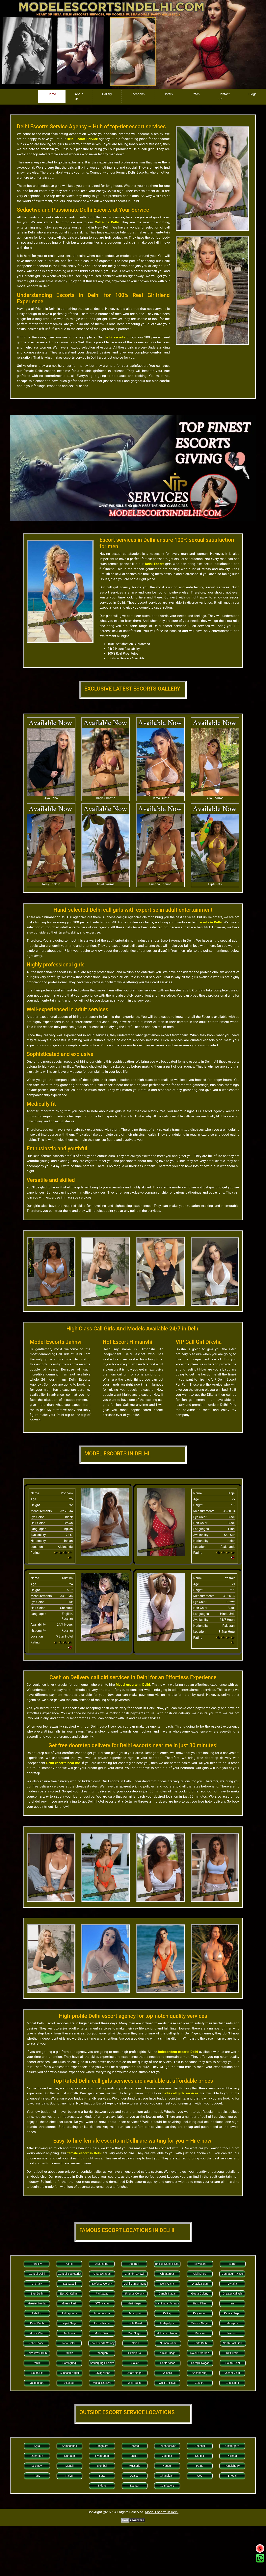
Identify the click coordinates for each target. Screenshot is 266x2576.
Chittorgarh (232, 2445)
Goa (199, 2475)
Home (51, 94)
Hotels (168, 94)
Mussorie (134, 2465)
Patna (199, 2465)
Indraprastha (102, 2313)
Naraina (232, 2333)
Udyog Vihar (102, 2372)
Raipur (69, 2475)
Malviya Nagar (199, 2323)
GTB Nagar (102, 2303)
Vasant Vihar (232, 2372)
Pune (37, 2475)
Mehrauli (69, 2333)
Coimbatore (167, 2485)
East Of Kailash (69, 2293)
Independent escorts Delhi (178, 2052)
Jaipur (134, 2455)
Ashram (134, 2263)
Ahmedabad (69, 2445)
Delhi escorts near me (63, 1763)
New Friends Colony (102, 2343)
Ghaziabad (232, 2382)
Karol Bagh (37, 2323)
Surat (102, 2475)
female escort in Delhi (84, 2153)
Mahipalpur (167, 2323)
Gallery (107, 94)
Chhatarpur (167, 2273)
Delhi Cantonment (134, 2283)
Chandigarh (167, 2475)
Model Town (102, 2333)
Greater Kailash (232, 2293)
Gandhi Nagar (167, 2293)
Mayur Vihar (36, 2333)
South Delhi (232, 2363)
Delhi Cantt (167, 2283)
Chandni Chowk (135, 2273)
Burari (232, 2263)
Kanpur (199, 2455)
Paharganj (102, 2353)
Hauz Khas (199, 2303)
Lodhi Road (134, 2323)
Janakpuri (135, 2313)
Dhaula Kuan (200, 2283)
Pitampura (134, 2353)
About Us (79, 96)
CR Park (37, 2283)
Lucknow (36, 2465)
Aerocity (37, 2263)
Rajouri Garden (199, 2353)
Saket (135, 2363)
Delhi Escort (154, 564)
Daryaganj (69, 2283)
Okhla (69, 2353)
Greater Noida (37, 2303)
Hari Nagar (134, 2303)
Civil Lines (199, 2273)
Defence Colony (102, 2283)
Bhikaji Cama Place (167, 2263)
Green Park (69, 2303)
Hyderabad (102, 2455)
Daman (134, 2485)
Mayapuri (232, 2323)
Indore (102, 2485)
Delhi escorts (114, 337)
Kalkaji (167, 2313)
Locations (138, 94)
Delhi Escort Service (82, 139)
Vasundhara (37, 2382)
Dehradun (37, 2455)
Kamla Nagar (232, 2313)
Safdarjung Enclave (102, 2363)
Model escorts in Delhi (133, 1685)
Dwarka (232, 2283)
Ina (232, 2303)
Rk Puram (232, 2353)
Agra (37, 2445)
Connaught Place (232, 2273)
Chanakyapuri (102, 2273)
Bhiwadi (134, 2445)
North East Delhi (233, 2343)
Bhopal (232, 2475)
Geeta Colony (199, 2293)
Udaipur (134, 2475)
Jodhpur (167, 2455)
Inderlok (37, 2313)
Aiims (69, 2263)
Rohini (37, 2363)
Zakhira (199, 2382)
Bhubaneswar (167, 2445)
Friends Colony (134, 2293)
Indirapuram (69, 2313)
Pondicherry (232, 2465)
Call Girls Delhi (107, 222)
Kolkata (232, 2455)
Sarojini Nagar (200, 2363)
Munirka (200, 2333)
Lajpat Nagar (69, 2323)
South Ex (37, 2372)
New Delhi (68, 2343)
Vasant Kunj (199, 2372)
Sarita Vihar (167, 2363)
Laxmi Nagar (102, 2323)
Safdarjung (69, 2363)
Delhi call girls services (180, 2093)
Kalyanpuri (199, 2313)
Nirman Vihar (168, 2343)
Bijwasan (200, 2263)
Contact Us (224, 96)
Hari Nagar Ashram (167, 2303)
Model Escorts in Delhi (161, 2512)
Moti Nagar (134, 2333)
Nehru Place (36, 2343)
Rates (196, 94)
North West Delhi (36, 2353)
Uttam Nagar (134, 2372)
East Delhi (37, 2293)
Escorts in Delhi (210, 922)
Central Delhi (37, 2273)
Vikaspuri (69, 2382)
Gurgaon (69, 2455)
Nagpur (167, 2465)
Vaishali (167, 2372)
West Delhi (134, 2382)
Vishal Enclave (102, 2382)
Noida (135, 2343)
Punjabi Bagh (167, 2353)
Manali (69, 2465)
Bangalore (102, 2445)
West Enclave (167, 2382)
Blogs (252, 94)
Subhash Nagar (69, 2372)
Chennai (200, 2445)
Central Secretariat (69, 2273)
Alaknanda (101, 2263)
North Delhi (200, 2343)
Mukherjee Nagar (167, 2333)
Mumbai (102, 2465)
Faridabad (102, 2293)
